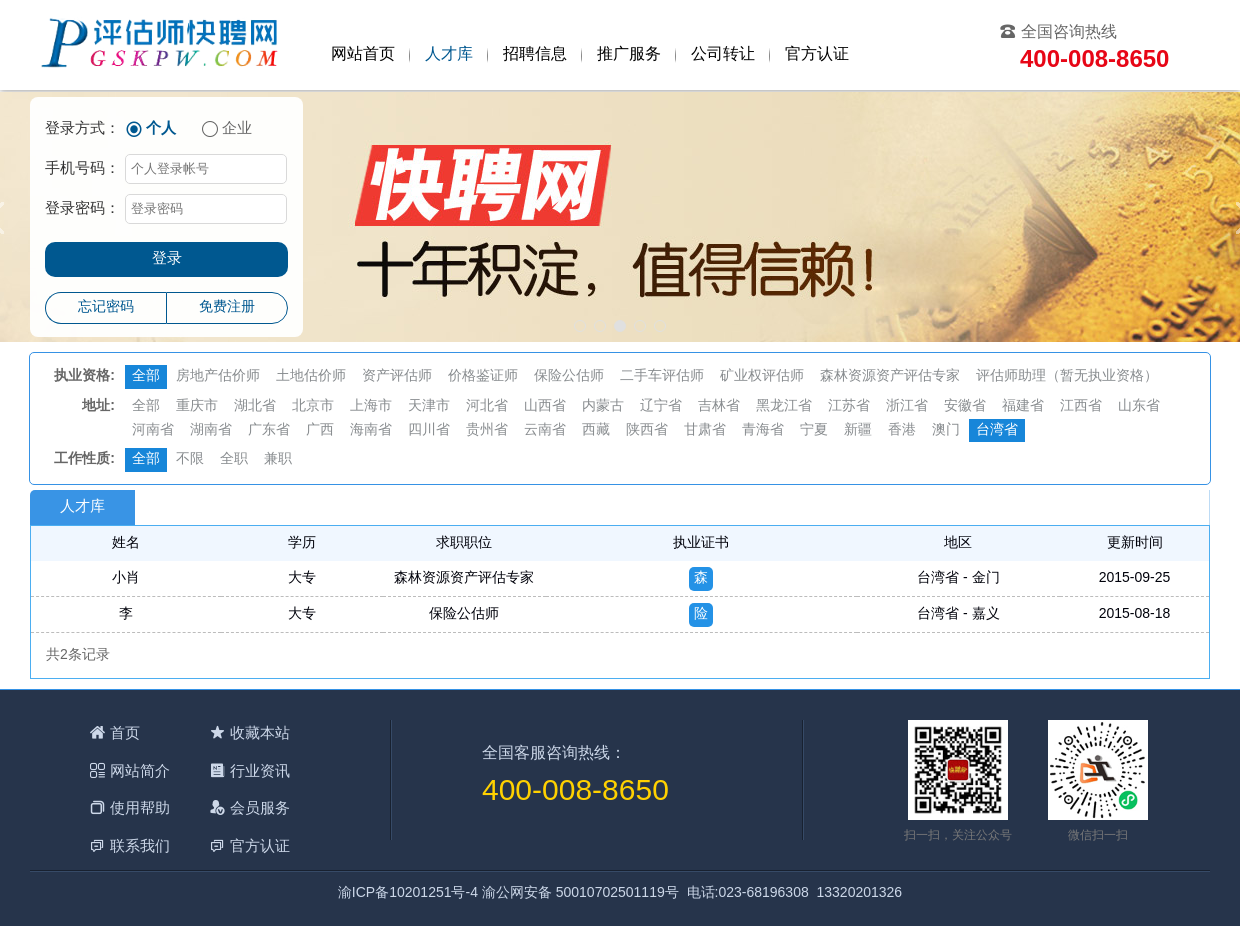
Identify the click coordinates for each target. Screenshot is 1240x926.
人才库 (449, 54)
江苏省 (849, 406)
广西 (320, 430)
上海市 (371, 406)
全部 (146, 376)
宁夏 (814, 430)
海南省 (371, 430)
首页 (125, 732)
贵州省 (487, 430)
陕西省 (647, 430)
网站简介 (140, 770)
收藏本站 (260, 732)
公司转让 (723, 54)
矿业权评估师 (762, 376)
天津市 (429, 406)
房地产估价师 (218, 376)
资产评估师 (397, 376)
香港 (902, 430)
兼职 (278, 459)
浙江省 (907, 406)
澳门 (946, 430)
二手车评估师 (662, 376)
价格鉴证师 (483, 376)
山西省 (545, 406)
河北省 (487, 406)
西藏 (596, 430)
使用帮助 (140, 807)
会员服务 (260, 807)
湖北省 (255, 406)
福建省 (1023, 406)
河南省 (153, 430)
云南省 (545, 430)
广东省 (269, 430)
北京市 (313, 406)
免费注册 (227, 307)
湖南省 (211, 430)
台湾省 (997, 430)
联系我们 (140, 845)
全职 (234, 459)
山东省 (1139, 406)
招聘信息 (535, 54)
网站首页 (363, 54)
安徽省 (965, 406)
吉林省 (719, 406)
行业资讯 (260, 770)
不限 (190, 459)
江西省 (1081, 406)
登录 (167, 259)
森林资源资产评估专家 (890, 376)
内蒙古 (603, 406)
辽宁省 (661, 406)
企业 (237, 129)
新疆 (858, 430)
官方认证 (817, 54)
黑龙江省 (784, 406)
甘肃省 (705, 430)
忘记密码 (106, 307)
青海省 (763, 430)
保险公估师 (569, 376)
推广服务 (629, 54)
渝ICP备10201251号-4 (408, 893)
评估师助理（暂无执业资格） (1067, 376)
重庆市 (197, 406)
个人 (161, 129)
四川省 (429, 430)
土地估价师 (311, 376)
